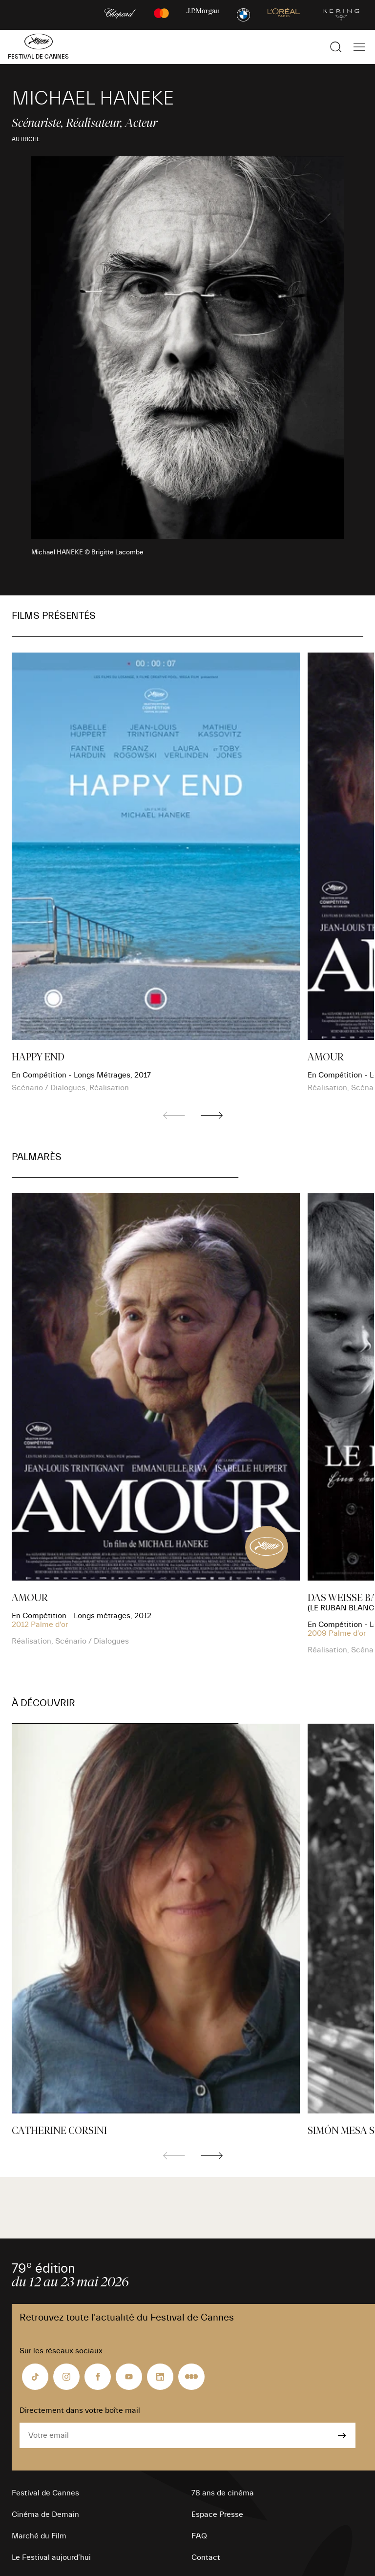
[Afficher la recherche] (336, 47)
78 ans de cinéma (222, 2493)
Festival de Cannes (45, 2493)
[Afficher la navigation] (359, 47)
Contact (205, 2557)
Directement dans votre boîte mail (80, 2410)
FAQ (199, 2536)
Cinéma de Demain (45, 2514)
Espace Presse (217, 2514)
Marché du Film (39, 2536)
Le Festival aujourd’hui (51, 2557)
